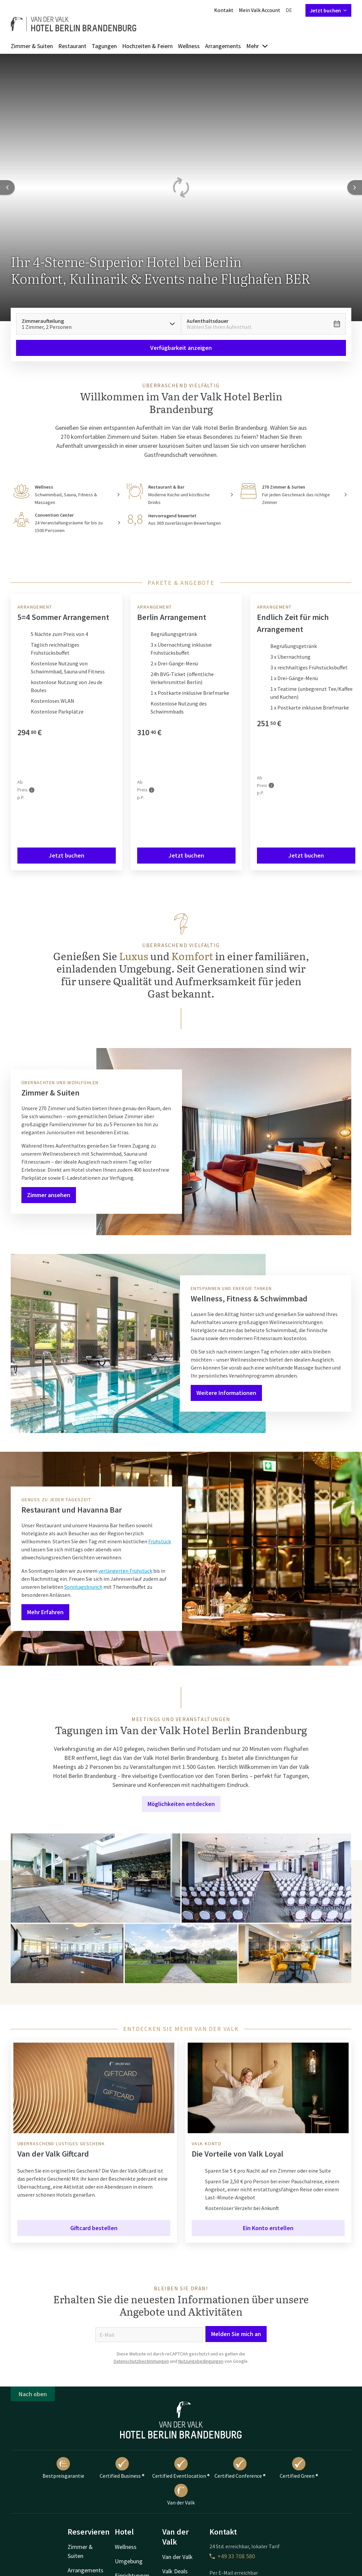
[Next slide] (354, 187)
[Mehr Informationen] (31, 790)
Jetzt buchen (328, 10)
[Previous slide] (7, 187)
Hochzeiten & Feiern (147, 46)
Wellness (189, 46)
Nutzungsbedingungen (200, 2361)
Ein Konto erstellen (268, 2228)
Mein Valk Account (259, 10)
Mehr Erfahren (45, 1612)
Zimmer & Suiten (32, 46)
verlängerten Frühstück (125, 1570)
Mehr (257, 46)
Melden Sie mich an (236, 2334)
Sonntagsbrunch (83, 1586)
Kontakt (224, 10)
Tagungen (104, 46)
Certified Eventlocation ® (181, 2468)
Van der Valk (181, 2495)
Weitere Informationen (226, 1393)
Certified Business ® (122, 2468)
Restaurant (72, 46)
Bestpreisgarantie (63, 2468)
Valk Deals (175, 2571)
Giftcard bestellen (93, 2228)
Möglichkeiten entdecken (181, 1804)
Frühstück (159, 1541)
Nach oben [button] (33, 2394)
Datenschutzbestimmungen (141, 2361)
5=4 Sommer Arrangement (63, 617)
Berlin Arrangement (171, 617)
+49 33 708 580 (232, 2556)
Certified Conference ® (240, 2468)
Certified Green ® (299, 2468)
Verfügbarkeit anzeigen (181, 348)
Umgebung (129, 2561)
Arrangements (223, 46)
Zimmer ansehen (48, 1195)
